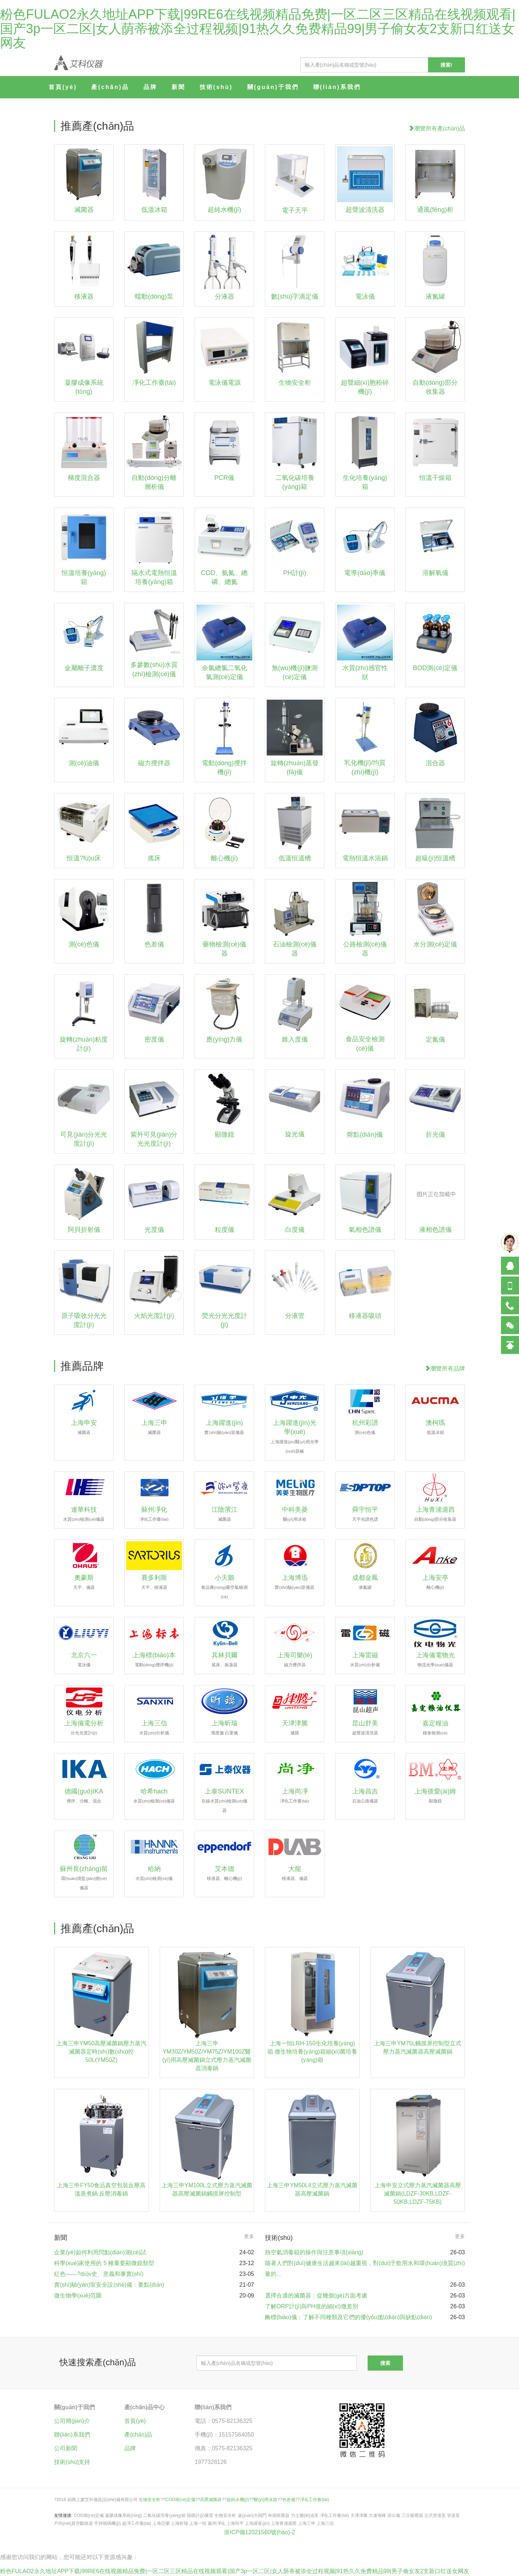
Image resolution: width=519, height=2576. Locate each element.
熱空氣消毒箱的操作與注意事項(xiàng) (314, 2252)
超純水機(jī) (224, 209)
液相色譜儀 (435, 1229)
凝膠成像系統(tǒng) (123, 2515)
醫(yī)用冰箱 (265, 2499)
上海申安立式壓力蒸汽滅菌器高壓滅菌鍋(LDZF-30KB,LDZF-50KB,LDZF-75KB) (417, 2193)
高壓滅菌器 (211, 2499)
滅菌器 (84, 209)
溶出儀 (393, 2515)
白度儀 (295, 1229)
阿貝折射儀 (84, 1229)
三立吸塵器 (412, 2515)
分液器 (224, 296)
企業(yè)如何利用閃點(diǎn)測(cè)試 (100, 2252)
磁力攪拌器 (154, 763)
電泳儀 (365, 296)
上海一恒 (198, 2523)
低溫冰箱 (154, 209)
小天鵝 (224, 1586)
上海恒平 (235, 2523)
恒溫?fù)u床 (84, 858)
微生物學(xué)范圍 (78, 2295)
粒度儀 (224, 1229)
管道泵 (453, 2515)
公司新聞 (65, 2448)
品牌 (150, 87)
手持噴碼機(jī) (107, 2523)
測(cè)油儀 (83, 763)
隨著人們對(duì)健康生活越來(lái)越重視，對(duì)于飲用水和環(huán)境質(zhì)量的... (365, 2268)
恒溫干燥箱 (435, 477)
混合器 (435, 763)
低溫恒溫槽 (295, 858)
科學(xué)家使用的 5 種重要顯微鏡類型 (104, 2263)
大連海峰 (377, 2515)
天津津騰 (359, 2515)
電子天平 (295, 210)
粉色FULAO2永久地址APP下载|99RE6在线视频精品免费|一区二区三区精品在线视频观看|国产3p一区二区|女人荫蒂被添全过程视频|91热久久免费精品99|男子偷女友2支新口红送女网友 (257, 28)
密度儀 (154, 1039)
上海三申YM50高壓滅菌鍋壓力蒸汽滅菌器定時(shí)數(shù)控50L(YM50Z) (101, 2051)
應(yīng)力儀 (224, 1039)
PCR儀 (224, 477)
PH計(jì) (294, 572)
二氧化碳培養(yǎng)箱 (164, 2515)
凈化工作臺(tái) (154, 382)
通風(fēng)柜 (435, 209)
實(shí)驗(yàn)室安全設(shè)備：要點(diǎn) (109, 2285)
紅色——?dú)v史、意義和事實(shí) (98, 2274)
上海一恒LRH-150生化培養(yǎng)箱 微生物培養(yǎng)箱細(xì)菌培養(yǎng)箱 (312, 2051)
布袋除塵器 (278, 2515)
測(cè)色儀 (83, 944)
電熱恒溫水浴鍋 (365, 858)
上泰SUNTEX (224, 1800)
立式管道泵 (435, 2515)
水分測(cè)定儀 (435, 944)
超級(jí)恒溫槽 (435, 858)
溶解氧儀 (435, 572)
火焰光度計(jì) (154, 1315)
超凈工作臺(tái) (136, 2523)
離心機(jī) (224, 858)
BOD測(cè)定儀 (435, 668)
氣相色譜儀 (365, 1229)
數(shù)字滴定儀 (294, 296)
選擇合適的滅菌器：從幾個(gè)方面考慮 (316, 2295)
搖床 (154, 858)
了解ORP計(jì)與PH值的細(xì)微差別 (311, 2306)
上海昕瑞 (179, 2523)
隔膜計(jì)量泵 (200, 2515)
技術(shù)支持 (72, 2462)
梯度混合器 (84, 477)
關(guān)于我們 (273, 87)
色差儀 (154, 944)
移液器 (84, 296)
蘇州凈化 (216, 2523)
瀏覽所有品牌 (445, 1368)
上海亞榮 (161, 2523)
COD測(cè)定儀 (180, 2499)
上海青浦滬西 (284, 2523)
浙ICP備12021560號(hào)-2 (259, 2532)
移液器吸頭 (365, 1315)
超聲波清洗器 (365, 209)
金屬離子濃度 (84, 668)
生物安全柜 (295, 382)
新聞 (178, 87)
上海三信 (325, 2523)
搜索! (446, 65)
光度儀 (154, 1229)
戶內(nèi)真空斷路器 (73, 2523)
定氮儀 (435, 1039)
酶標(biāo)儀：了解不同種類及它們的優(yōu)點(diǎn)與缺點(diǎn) (348, 2317)
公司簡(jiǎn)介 (72, 2421)
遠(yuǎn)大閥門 (252, 2515)
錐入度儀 (295, 1039)
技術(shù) (216, 87)
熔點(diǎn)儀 (365, 1134)
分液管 (295, 1315)
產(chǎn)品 (110, 87)
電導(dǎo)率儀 (364, 572)
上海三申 (306, 2523)
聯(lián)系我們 (337, 87)
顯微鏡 (224, 1134)
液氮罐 (435, 296)
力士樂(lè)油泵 (305, 2515)
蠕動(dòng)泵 (154, 296)
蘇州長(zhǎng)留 (84, 1877)
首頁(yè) (63, 87)
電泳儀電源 (224, 382)
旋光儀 (295, 1134)
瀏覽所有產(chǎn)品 (436, 128)
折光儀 (435, 1134)
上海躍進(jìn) (257, 2523)
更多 (249, 2236)
